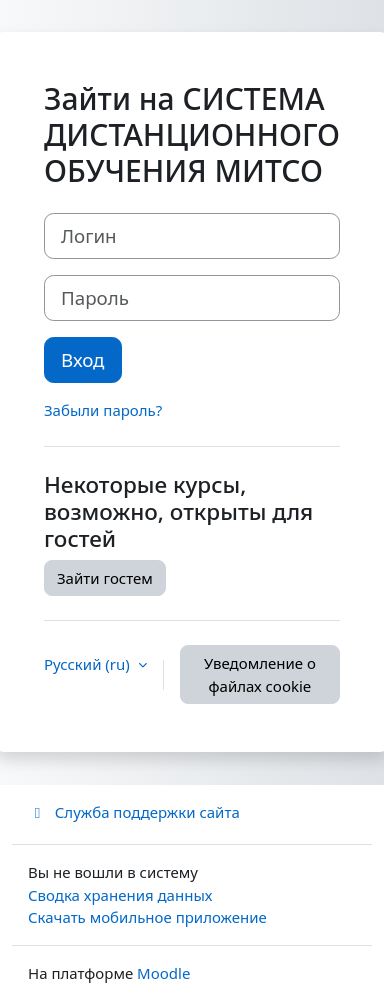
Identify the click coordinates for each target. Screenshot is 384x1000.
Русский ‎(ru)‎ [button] (89, 664)
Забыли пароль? (103, 410)
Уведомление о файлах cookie (260, 674)
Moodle (163, 973)
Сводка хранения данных (120, 895)
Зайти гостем (105, 578)
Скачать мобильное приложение (147, 917)
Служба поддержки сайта (134, 812)
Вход (83, 359)
